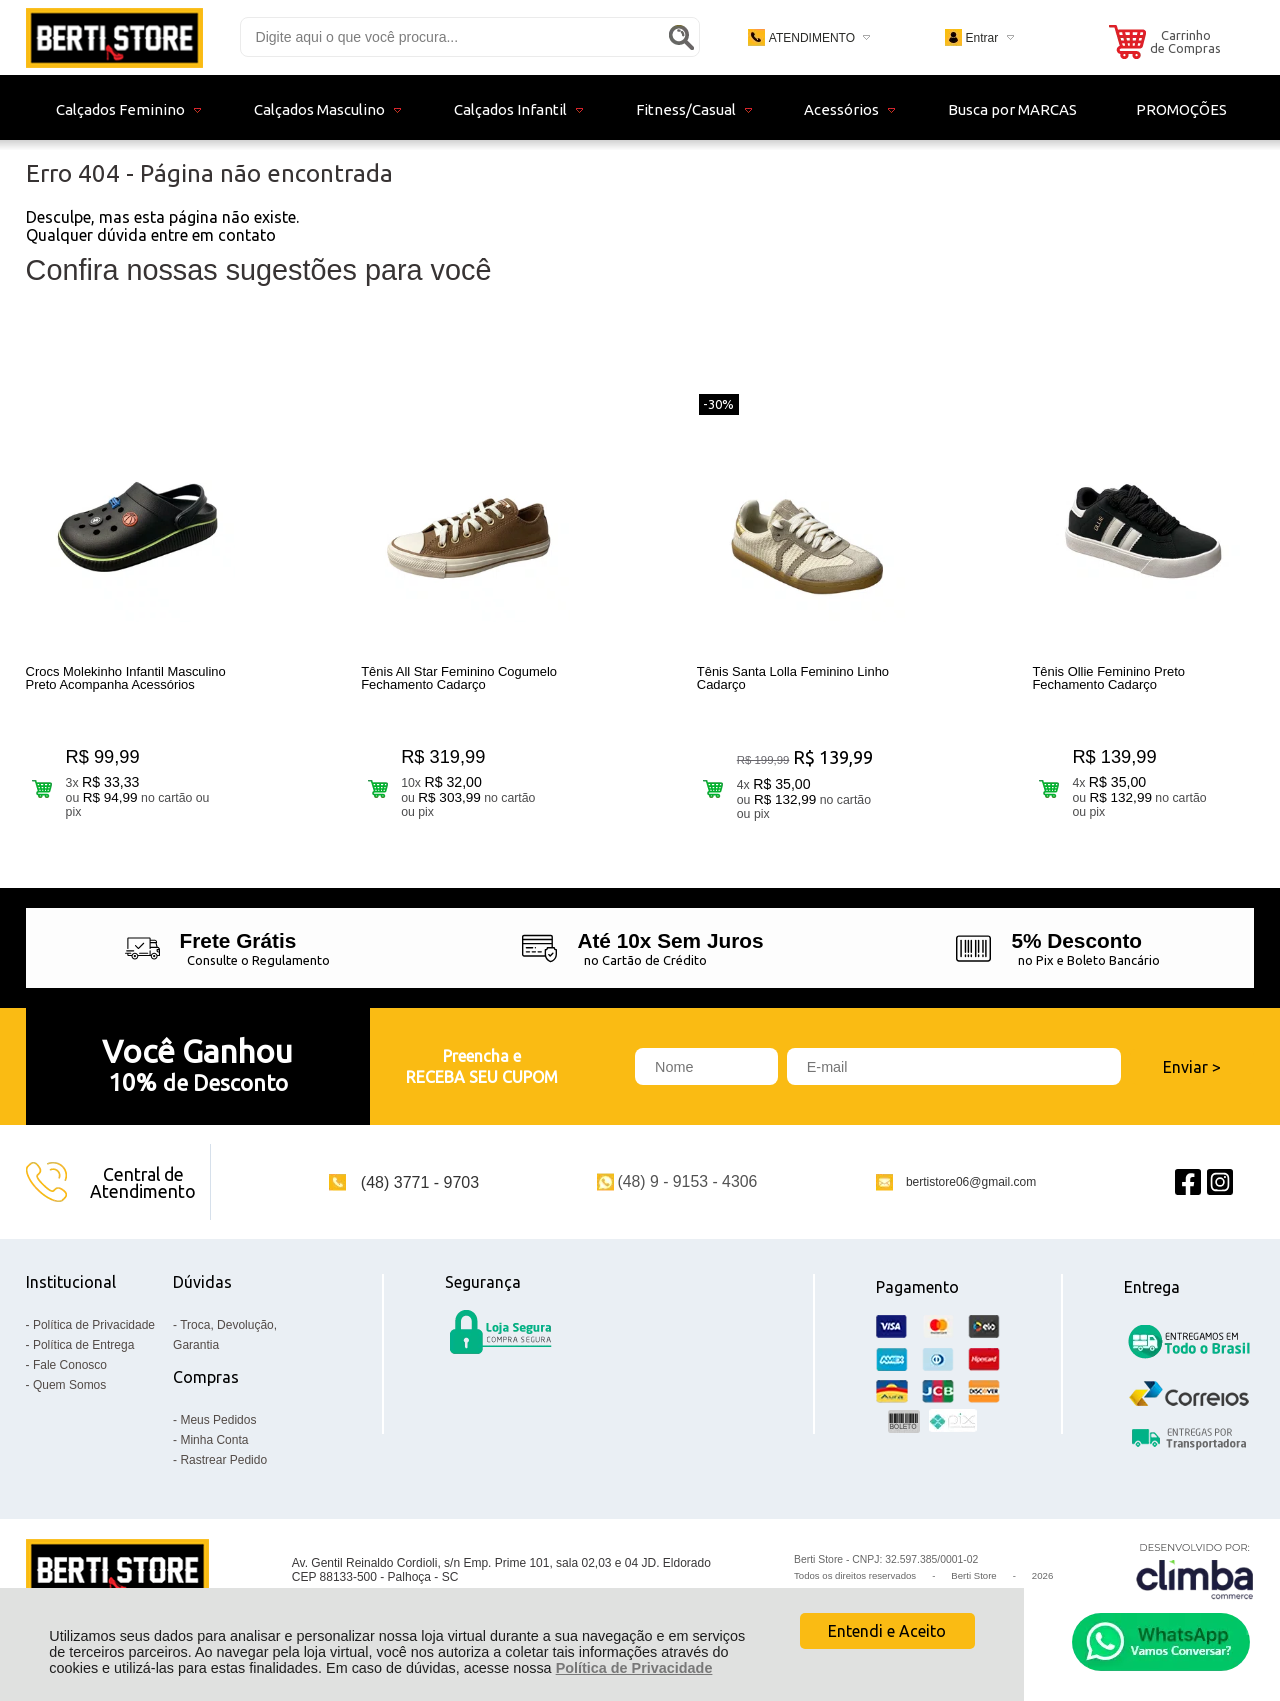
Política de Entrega (83, 1345)
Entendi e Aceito (887, 1631)
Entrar (981, 38)
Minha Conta (214, 1440)
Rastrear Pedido (223, 1460)
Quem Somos (69, 1385)
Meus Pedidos (218, 1420)
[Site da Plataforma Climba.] (1195, 1570)
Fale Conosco (70, 1365)
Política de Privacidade (634, 1668)
